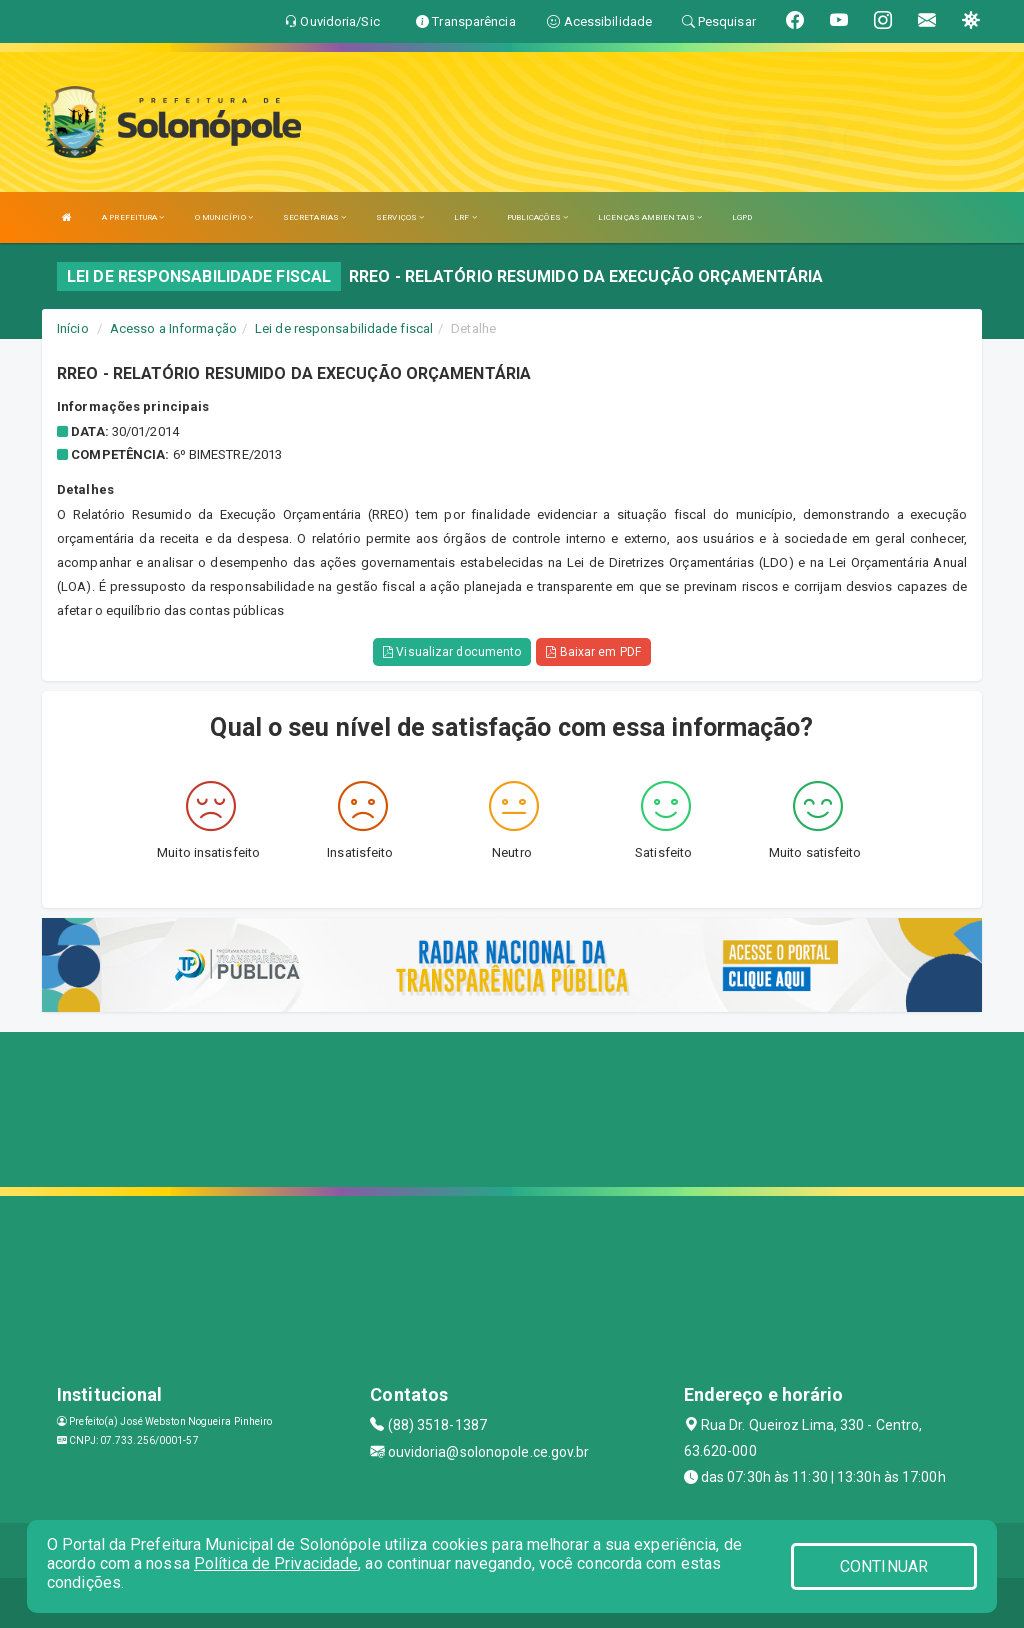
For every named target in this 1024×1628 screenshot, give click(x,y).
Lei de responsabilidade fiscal (344, 328)
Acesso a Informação (173, 328)
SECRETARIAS (314, 217)
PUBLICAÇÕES (537, 217)
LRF (465, 217)
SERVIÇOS (400, 217)
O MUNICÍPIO (224, 217)
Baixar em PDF (593, 652)
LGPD (742, 217)
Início (73, 328)
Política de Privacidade (276, 1563)
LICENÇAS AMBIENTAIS (650, 217)
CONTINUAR (884, 1566)
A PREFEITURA (133, 217)
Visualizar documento (452, 652)
